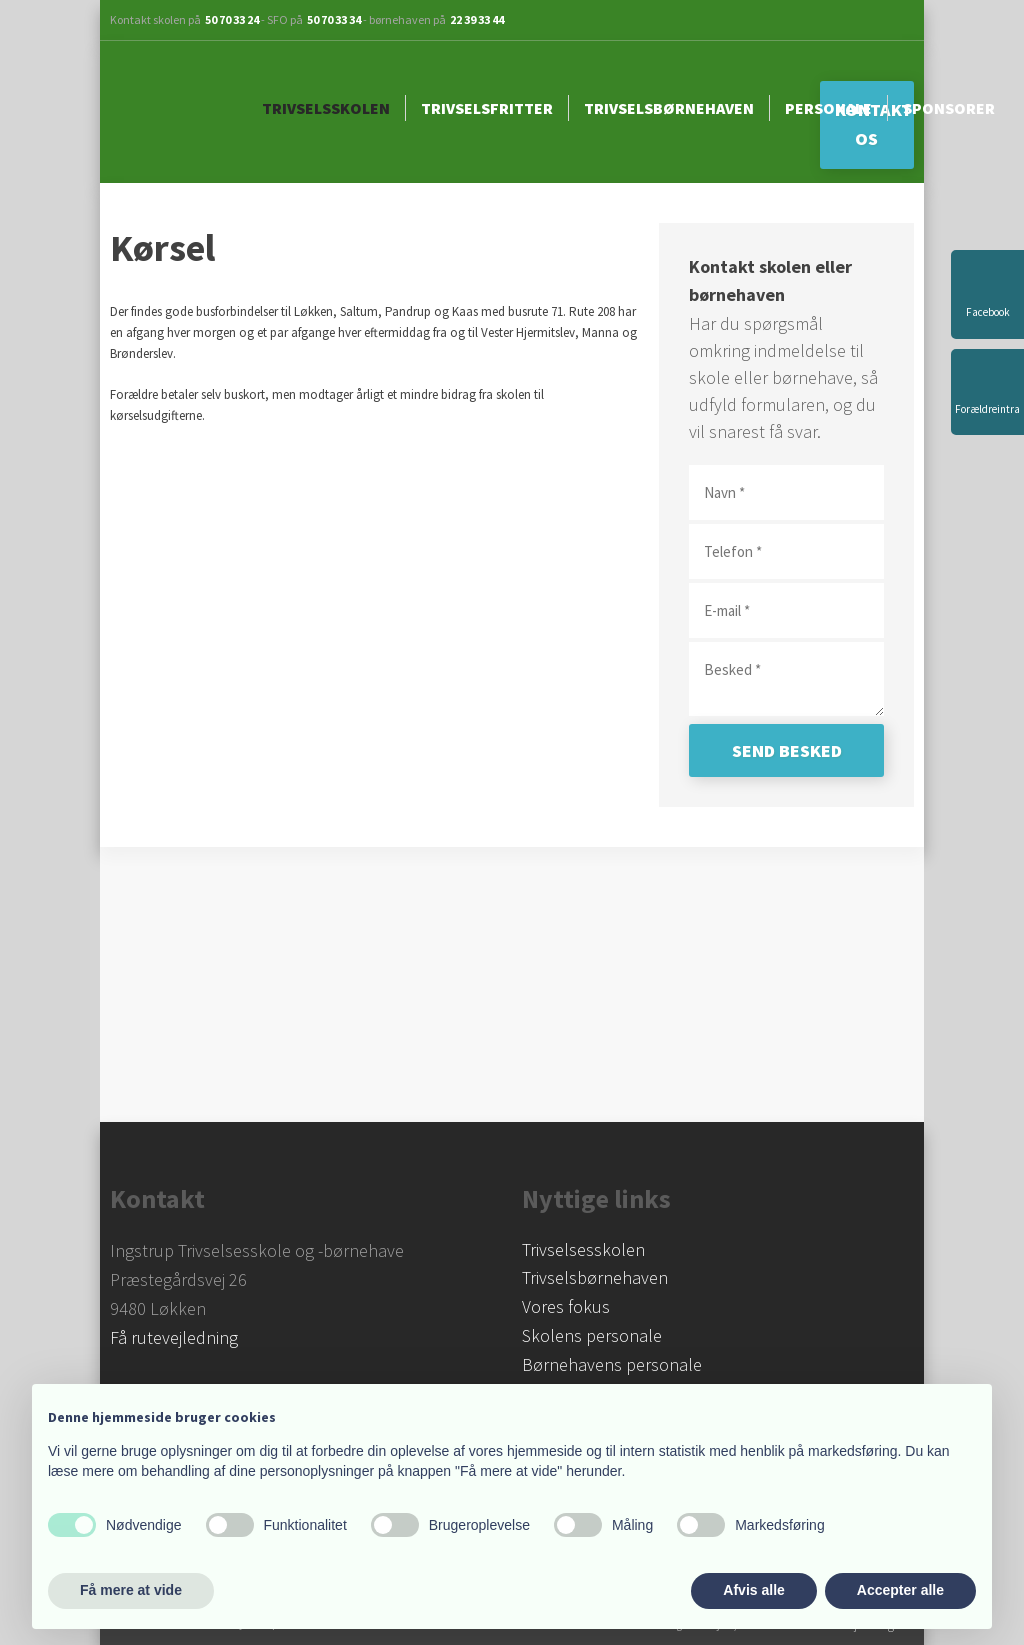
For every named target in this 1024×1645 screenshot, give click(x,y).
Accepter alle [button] (900, 1590)
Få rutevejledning (174, 1337)
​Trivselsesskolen (583, 1249)
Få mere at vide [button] (131, 1590)
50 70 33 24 (232, 19)
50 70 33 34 (334, 19)
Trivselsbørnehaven (669, 108)
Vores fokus (566, 1306)
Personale (828, 108)
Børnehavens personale (612, 1364)
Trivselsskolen (326, 108)
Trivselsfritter (487, 108)
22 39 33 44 (477, 19)
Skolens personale (592, 1335)
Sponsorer (949, 108)
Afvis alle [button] (753, 1590)
